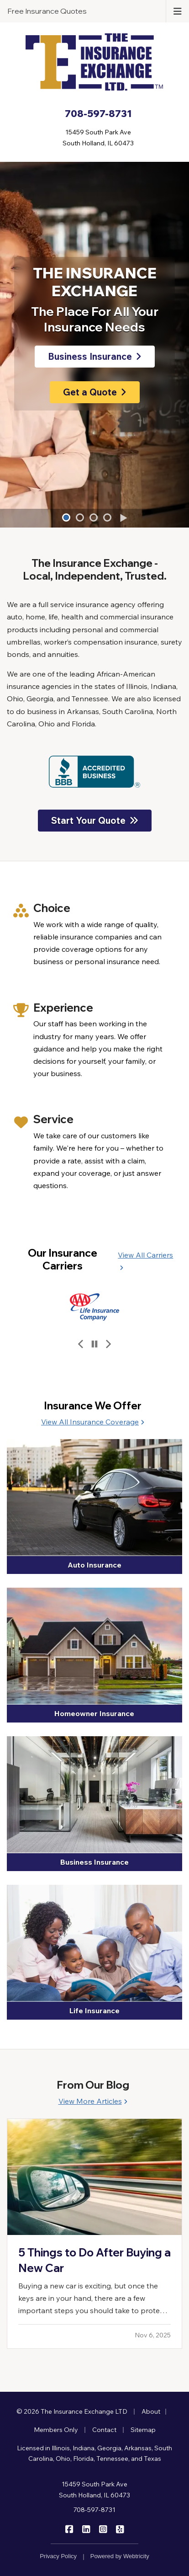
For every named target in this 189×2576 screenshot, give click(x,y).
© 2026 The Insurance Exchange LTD (71, 2411)
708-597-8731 (95, 2510)
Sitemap (143, 2430)
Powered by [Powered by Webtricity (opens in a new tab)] (119, 2556)
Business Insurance (95, 356)
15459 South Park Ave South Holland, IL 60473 (94, 2489)
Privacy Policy (58, 2556)
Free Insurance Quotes (47, 11)
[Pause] (94, 1344)
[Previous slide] (81, 1344)
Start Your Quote (94, 820)
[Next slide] (108, 1344)
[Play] (123, 518)
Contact (104, 2430)
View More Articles (92, 2101)
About (151, 2411)
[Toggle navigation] (177, 10)
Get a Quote (94, 391)
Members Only (56, 2430)
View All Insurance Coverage (92, 1421)
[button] (66, 517)
